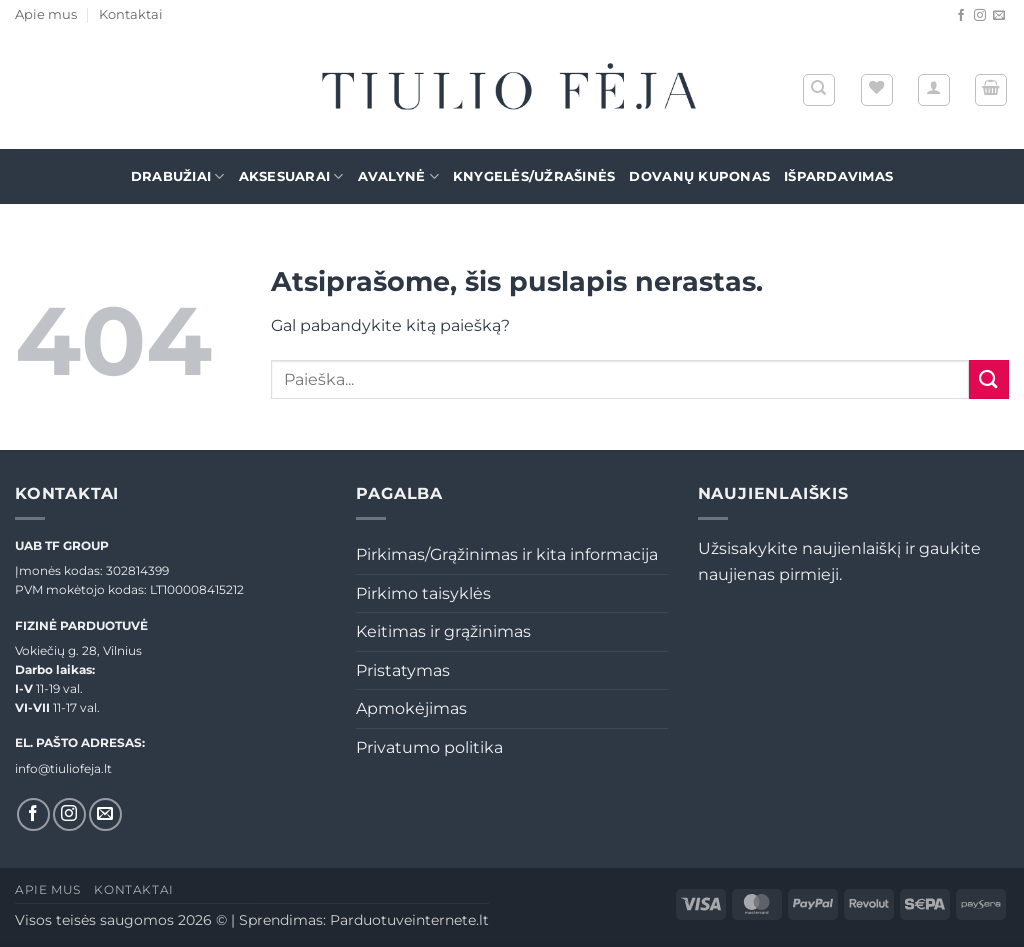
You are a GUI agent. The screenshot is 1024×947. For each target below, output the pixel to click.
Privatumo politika (429, 747)
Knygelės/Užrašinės (534, 176)
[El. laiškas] (999, 16)
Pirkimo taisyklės (423, 593)
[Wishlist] (877, 90)
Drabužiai (178, 176)
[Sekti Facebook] (961, 16)
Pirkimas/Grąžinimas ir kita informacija (507, 554)
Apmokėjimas (411, 708)
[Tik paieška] (819, 90)
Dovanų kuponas (699, 176)
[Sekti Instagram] (980, 16)
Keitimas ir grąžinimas (443, 631)
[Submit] (989, 379)
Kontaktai (131, 14)
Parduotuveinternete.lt (409, 920)
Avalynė (398, 176)
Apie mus (46, 14)
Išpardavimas (838, 176)
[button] (934, 90)
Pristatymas (403, 670)
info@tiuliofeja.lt (63, 768)
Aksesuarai (291, 176)
